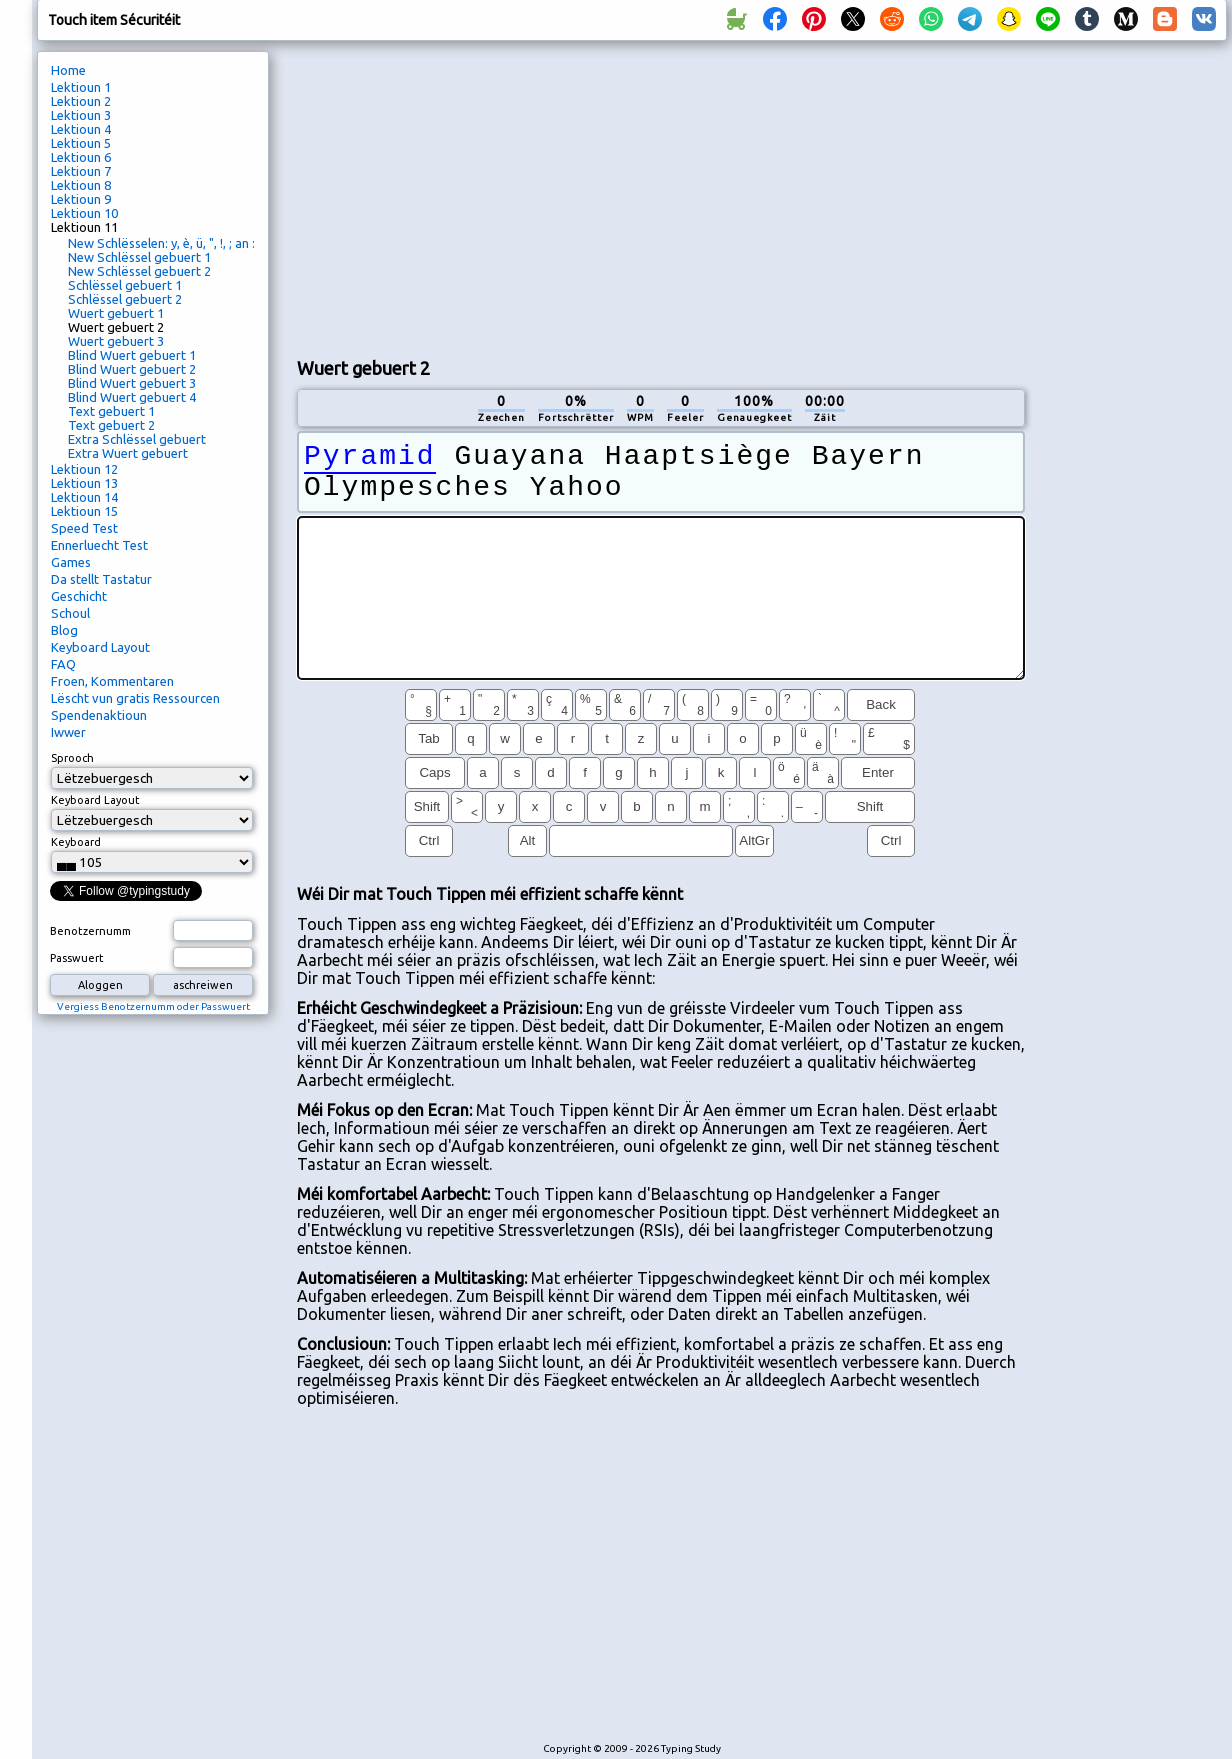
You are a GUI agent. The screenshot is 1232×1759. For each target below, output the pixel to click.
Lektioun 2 (81, 101)
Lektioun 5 (81, 143)
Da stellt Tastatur (101, 579)
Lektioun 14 (84, 497)
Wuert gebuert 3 (116, 341)
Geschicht (79, 596)
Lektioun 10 (84, 213)
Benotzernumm (90, 931)
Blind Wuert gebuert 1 (132, 355)
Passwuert (77, 958)
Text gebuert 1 (111, 411)
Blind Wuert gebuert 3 (132, 383)
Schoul (70, 613)
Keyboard (76, 842)
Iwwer (68, 732)
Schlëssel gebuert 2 (125, 299)
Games (71, 562)
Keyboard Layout (100, 647)
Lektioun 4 (81, 129)
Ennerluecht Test (99, 545)
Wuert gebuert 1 (116, 313)
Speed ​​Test (84, 528)
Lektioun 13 (84, 483)
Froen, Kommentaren (112, 681)
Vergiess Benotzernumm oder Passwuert (153, 1006)
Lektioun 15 (84, 511)
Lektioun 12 (84, 469)
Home (68, 70)
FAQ (63, 664)
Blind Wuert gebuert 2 (132, 369)
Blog (64, 630)
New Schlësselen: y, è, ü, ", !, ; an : (161, 243)
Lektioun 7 (81, 171)
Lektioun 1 (81, 87)
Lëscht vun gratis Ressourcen (135, 698)
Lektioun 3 (81, 115)
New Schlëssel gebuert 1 (139, 257)
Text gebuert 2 (111, 425)
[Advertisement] (635, 196)
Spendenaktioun (99, 715)
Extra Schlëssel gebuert (137, 439)
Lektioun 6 (81, 157)
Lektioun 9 (81, 199)
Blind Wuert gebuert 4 (132, 397)
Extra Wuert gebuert (128, 453)
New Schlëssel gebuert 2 (139, 271)
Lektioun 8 (81, 185)
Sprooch (72, 758)
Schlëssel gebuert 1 (125, 285)
